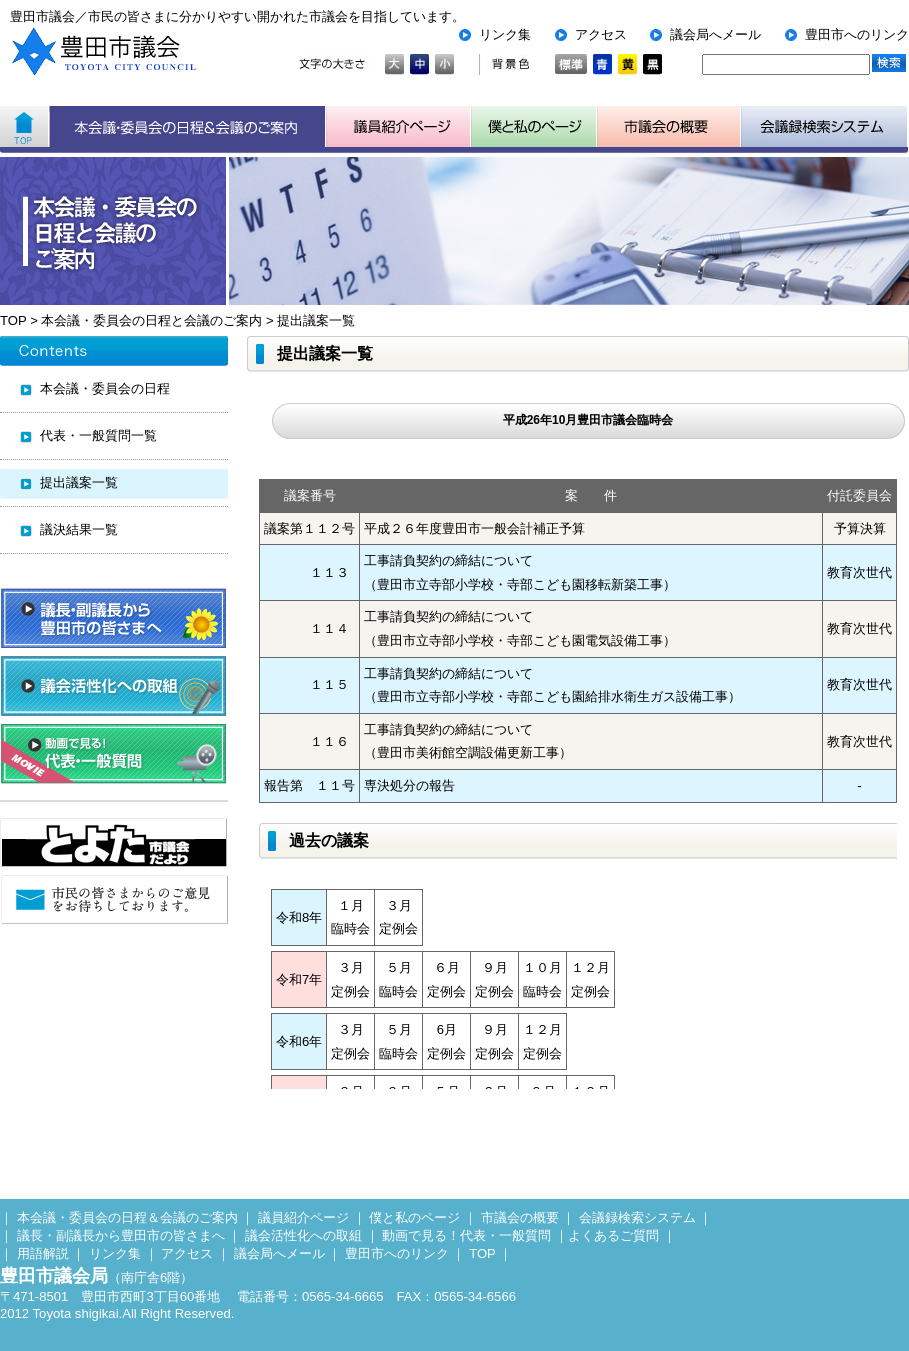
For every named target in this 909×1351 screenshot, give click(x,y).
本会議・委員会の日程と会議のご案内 (151, 320)
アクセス (601, 34)
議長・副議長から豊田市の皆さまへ (121, 1235)
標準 (571, 64)
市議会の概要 (520, 1217)
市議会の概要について (669, 127)
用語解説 (43, 1253)
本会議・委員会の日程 (105, 388)
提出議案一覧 (316, 320)
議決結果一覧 (79, 529)
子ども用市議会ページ (534, 127)
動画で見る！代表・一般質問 (466, 1235)
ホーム (24, 127)
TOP (13, 320)
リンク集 (505, 34)
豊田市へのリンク (857, 34)
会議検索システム (824, 127)
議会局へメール (715, 34)
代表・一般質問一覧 (98, 435)
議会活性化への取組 (303, 1235)
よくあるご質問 (613, 1235)
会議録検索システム (637, 1217)
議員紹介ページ (398, 127)
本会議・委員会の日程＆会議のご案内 (187, 127)
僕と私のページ (414, 1217)
